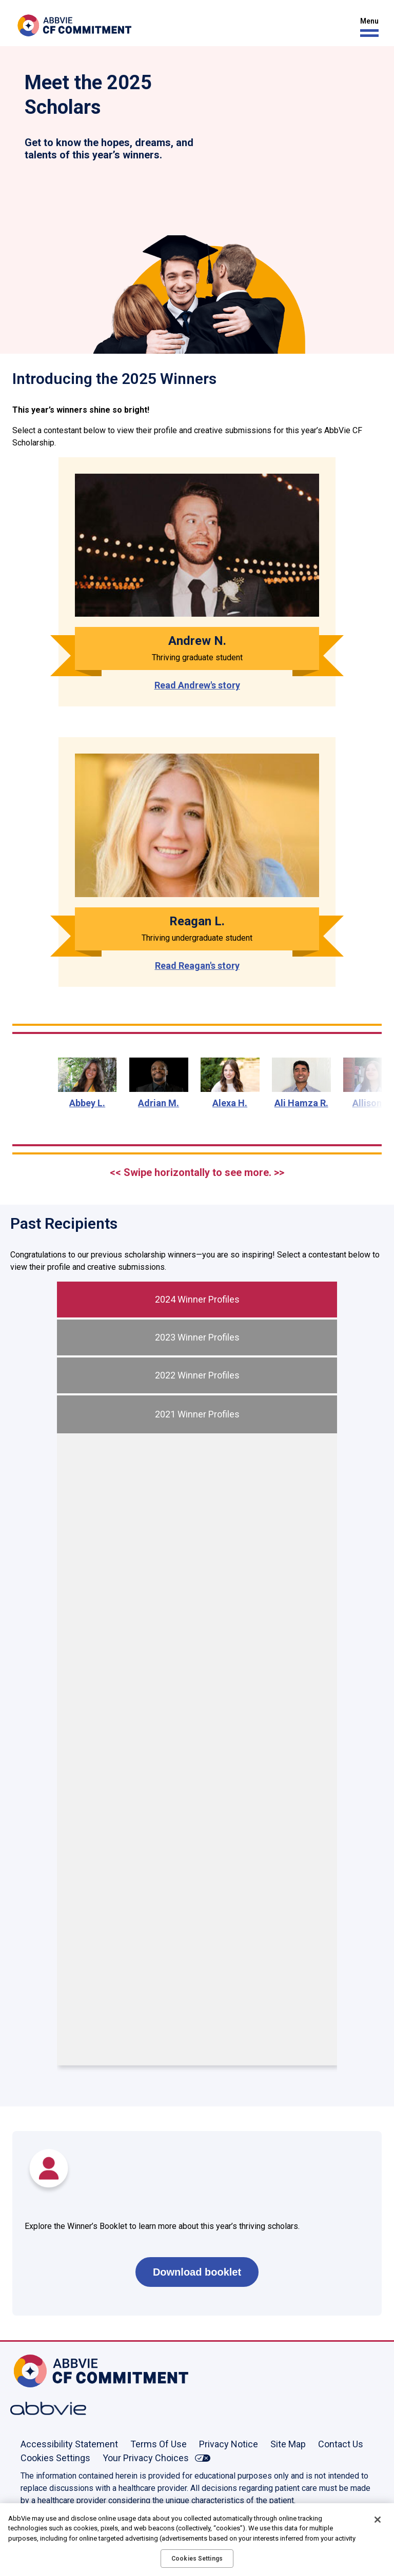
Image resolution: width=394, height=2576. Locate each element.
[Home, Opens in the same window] (43, 2371)
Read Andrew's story (197, 685)
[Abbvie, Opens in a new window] (43, 2408)
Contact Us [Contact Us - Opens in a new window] (340, 2444)
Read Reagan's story (197, 965)
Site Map (288, 2444)
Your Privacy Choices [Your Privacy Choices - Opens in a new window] (146, 2457)
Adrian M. (158, 1103)
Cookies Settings (55, 2457)
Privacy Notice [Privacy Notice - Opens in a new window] (228, 2444)
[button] (367, 27)
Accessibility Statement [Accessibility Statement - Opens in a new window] (69, 2444)
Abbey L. (87, 1103)
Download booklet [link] (197, 2272)
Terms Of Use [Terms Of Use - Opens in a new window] (158, 2444)
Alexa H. (229, 1103)
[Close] (377, 2519)
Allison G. (372, 1103)
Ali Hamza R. (301, 1103)
